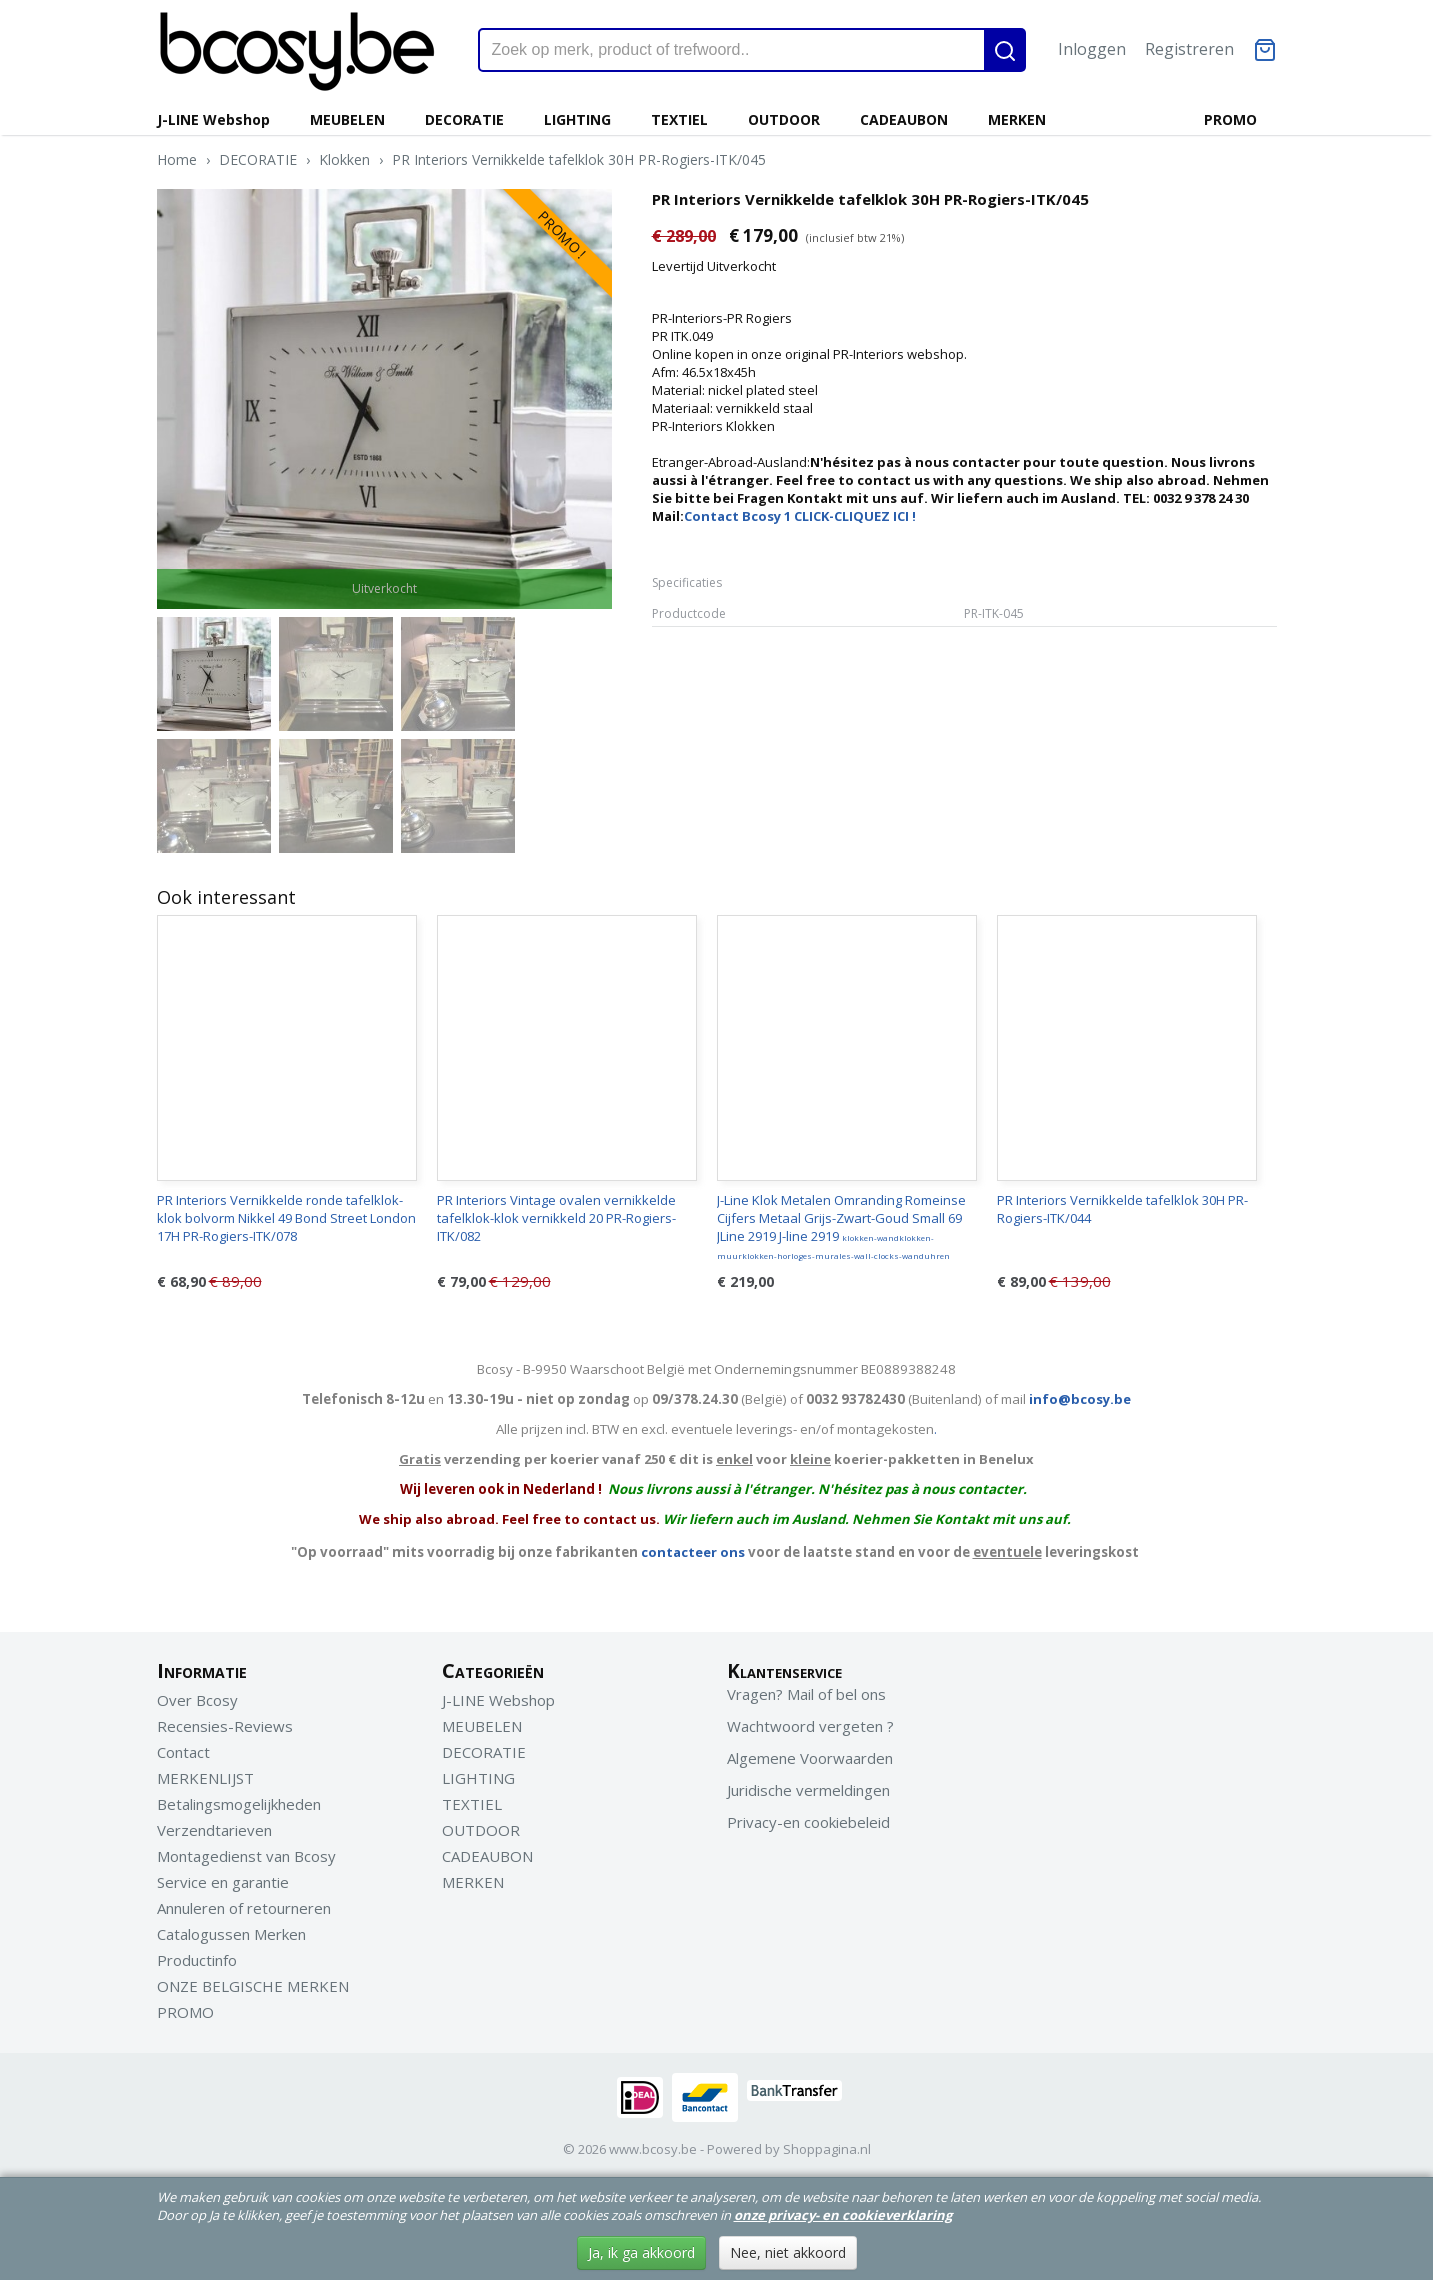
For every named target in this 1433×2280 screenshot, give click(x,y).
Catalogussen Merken (231, 1934)
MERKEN (1017, 119)
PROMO (1230, 119)
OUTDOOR (784, 119)
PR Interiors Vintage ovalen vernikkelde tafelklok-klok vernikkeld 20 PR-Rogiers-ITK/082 (556, 1218)
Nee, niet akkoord (788, 2252)
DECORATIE (464, 119)
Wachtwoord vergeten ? (810, 1726)
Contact (183, 1752)
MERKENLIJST (205, 1778)
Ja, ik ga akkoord (641, 2252)
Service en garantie (223, 1882)
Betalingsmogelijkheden (239, 1804)
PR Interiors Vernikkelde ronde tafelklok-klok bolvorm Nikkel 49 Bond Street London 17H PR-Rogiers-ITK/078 (286, 1218)
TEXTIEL (679, 119)
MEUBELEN (347, 119)
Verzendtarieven (214, 1830)
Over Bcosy (197, 1700)
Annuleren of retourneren (244, 1908)
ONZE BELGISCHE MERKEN (253, 1986)
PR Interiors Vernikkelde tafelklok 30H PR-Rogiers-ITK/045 (579, 159)
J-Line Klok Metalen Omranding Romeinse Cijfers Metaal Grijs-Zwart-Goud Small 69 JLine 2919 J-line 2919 (841, 1226)
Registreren (1189, 49)
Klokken (344, 159)
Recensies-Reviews (225, 1726)
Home (177, 159)
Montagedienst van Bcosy (246, 1856)
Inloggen (1092, 49)
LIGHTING (577, 119)
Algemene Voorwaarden (810, 1758)
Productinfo (197, 1960)
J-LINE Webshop (213, 119)
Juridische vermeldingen (808, 1790)
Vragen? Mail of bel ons (806, 1694)
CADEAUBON (904, 119)
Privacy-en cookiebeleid (808, 1822)
